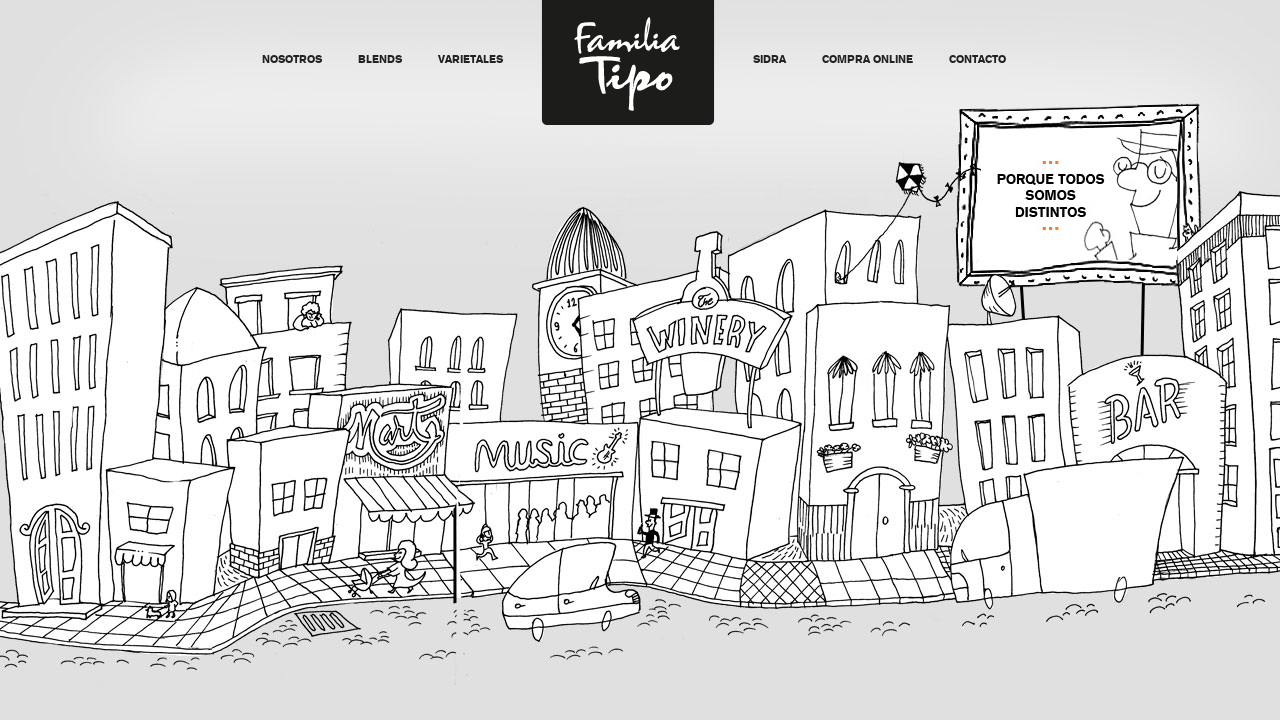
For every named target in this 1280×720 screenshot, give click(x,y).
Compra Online (867, 60)
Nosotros (292, 60)
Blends (380, 60)
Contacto (977, 60)
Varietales (470, 60)
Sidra (769, 60)
